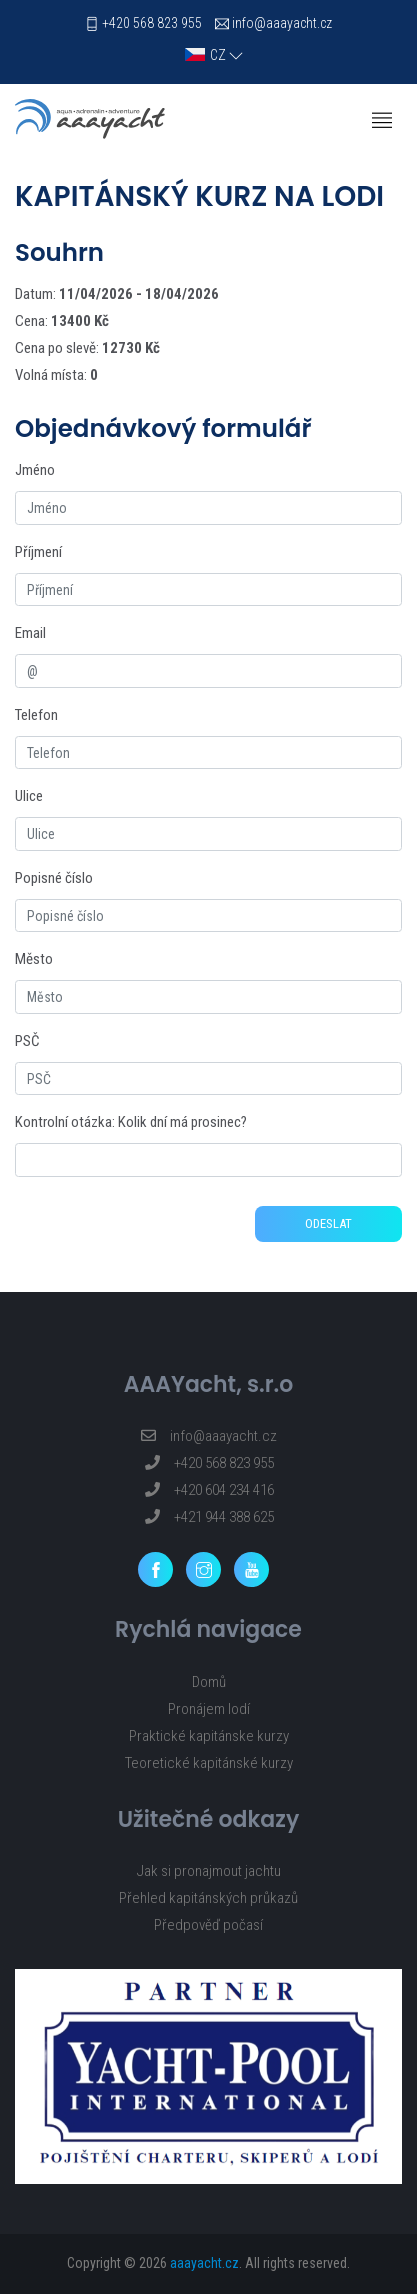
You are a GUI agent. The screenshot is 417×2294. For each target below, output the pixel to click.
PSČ (27, 1041)
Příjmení (38, 552)
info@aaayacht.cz (282, 23)
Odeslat (328, 1223)
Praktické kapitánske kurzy (209, 1736)
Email (30, 633)
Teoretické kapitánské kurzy (209, 1763)
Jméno (35, 470)
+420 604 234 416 (208, 1490)
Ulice (29, 796)
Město (34, 959)
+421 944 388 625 (208, 1517)
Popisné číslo (54, 878)
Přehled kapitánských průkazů (208, 1898)
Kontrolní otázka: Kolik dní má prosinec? (131, 1122)
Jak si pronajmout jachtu (209, 1871)
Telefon (36, 715)
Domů (209, 1682)
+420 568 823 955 (152, 23)
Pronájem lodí (209, 1709)
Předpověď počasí (208, 1925)
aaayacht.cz (204, 2263)
